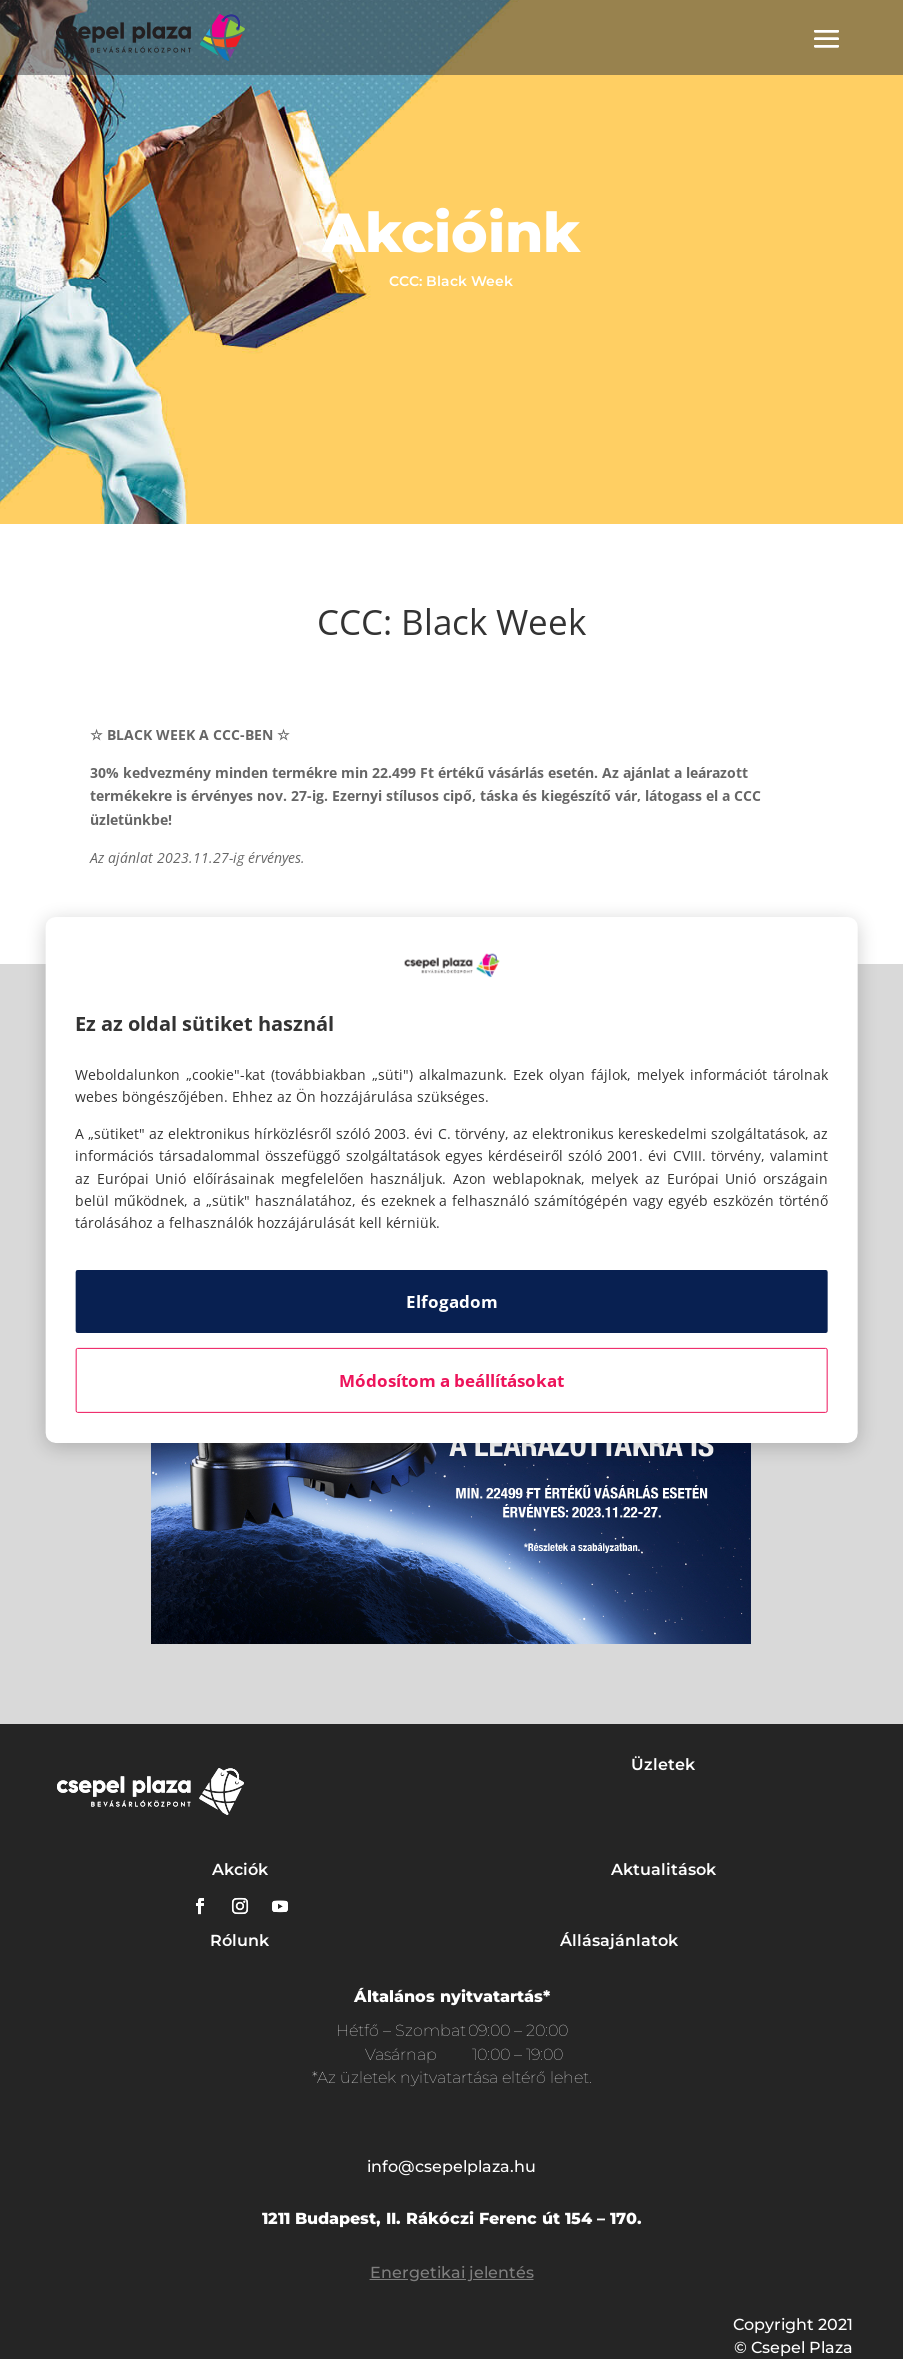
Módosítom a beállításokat (451, 1380)
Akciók (240, 1869)
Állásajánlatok (619, 1940)
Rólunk (239, 1940)
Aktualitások (663, 1869)
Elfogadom (452, 1301)
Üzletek (663, 1764)
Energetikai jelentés (452, 2272)
